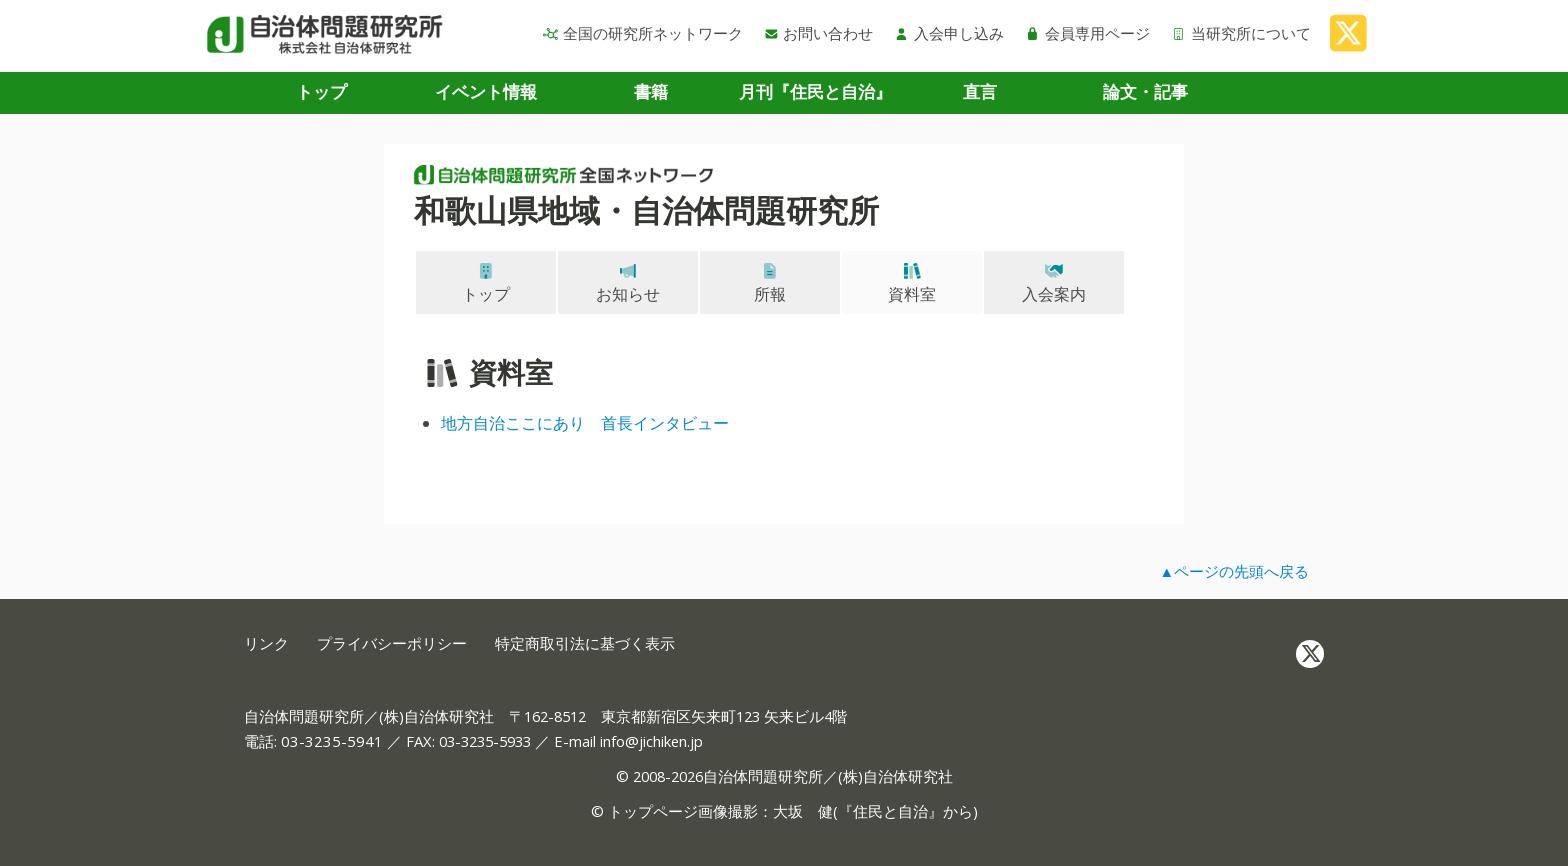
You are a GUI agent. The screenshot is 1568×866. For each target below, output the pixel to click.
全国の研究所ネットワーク (643, 33)
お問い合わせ (819, 33)
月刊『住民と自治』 (815, 91)
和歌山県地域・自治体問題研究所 (646, 210)
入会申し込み (949, 33)
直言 (980, 91)
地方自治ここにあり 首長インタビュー (585, 423)
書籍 (651, 91)
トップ (321, 91)
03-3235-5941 (332, 741)
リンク (266, 643)
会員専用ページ (1087, 33)
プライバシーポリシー (392, 643)
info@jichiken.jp (651, 741)
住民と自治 (890, 811)
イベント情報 (486, 91)
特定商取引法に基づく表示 (585, 643)
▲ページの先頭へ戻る (1234, 571)
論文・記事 (1145, 91)
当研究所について (1241, 33)
